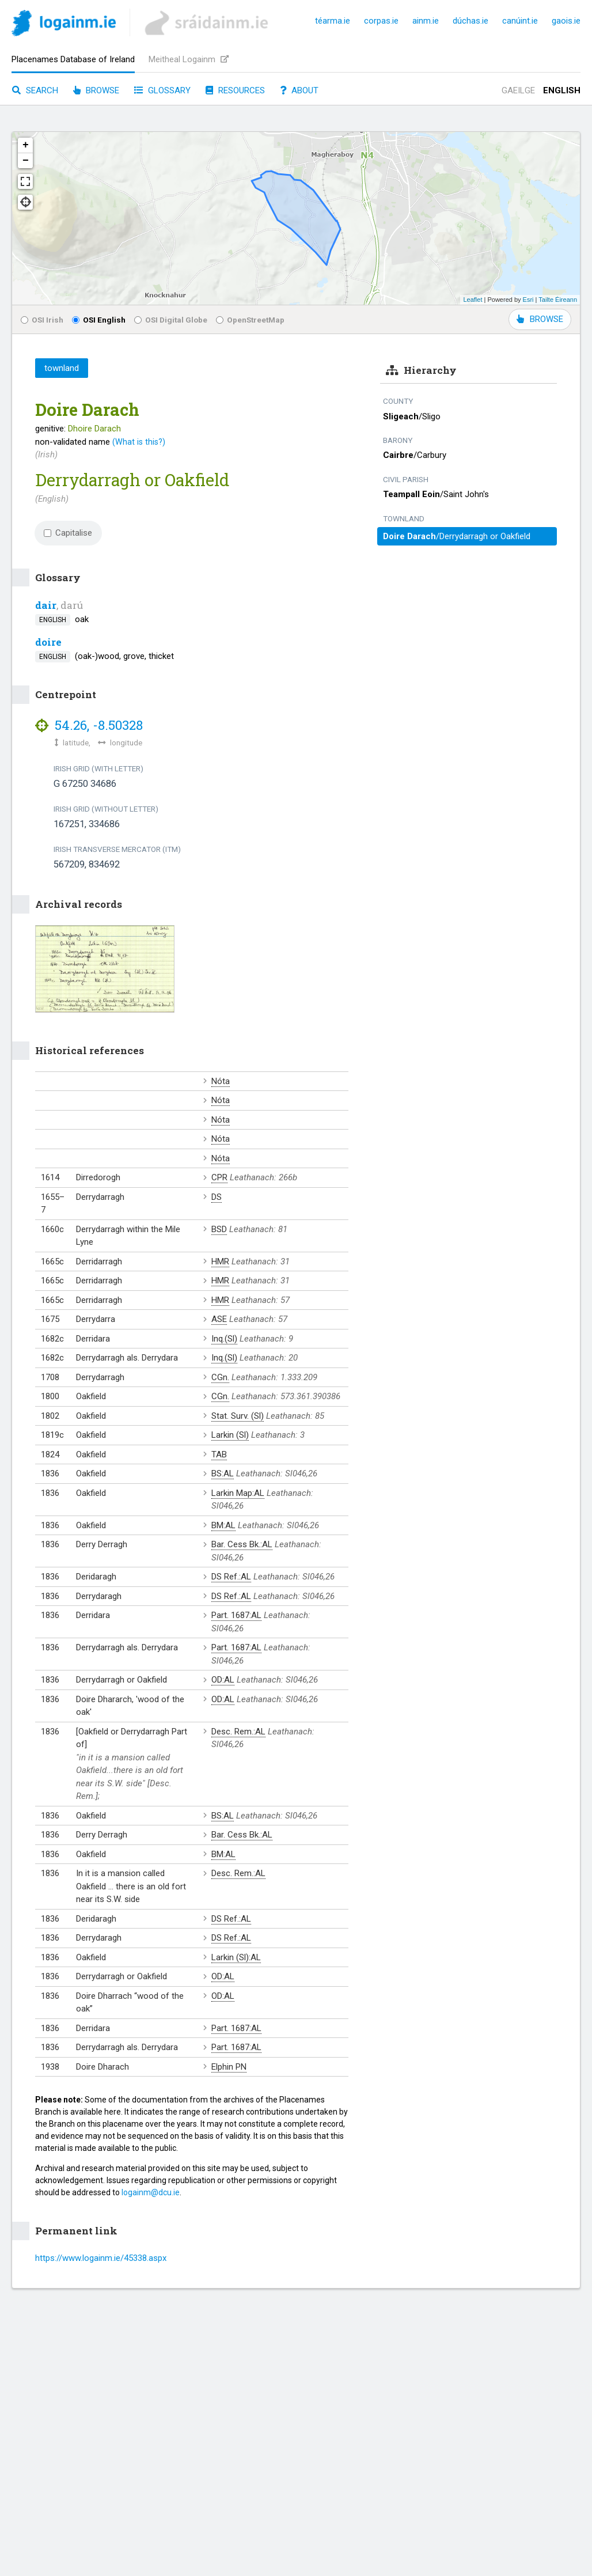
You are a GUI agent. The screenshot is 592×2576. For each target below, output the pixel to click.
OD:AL (222, 1680)
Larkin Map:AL (237, 1493)
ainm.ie (425, 21)
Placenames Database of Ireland (73, 59)
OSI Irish (42, 319)
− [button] (25, 161)
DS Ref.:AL (231, 1576)
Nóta (220, 1081)
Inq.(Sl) (224, 1339)
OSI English (99, 319)
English (561, 90)
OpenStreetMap (250, 319)
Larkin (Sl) (230, 1435)
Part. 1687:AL (236, 1615)
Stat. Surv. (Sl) (237, 1416)
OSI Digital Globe (170, 319)
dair (45, 605)
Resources (235, 90)
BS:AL (222, 1473)
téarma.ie (332, 21)
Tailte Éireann (557, 299)
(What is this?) (138, 441)
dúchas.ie (470, 21)
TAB (219, 1454)
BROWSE (540, 319)
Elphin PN (228, 2067)
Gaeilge (518, 90)
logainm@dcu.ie (151, 2192)
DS (216, 1197)
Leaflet (472, 299)
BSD (219, 1229)
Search (35, 90)
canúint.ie (520, 21)
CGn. (220, 1377)
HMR (220, 1261)
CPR (219, 1177)
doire (48, 642)
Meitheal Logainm (189, 59)
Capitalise (68, 533)
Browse (96, 90)
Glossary (162, 90)
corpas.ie (381, 21)
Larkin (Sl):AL (236, 1957)
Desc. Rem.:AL (238, 1731)
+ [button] (25, 145)
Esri (528, 299)
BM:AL (223, 1525)
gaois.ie (566, 21)
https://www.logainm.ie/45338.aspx (100, 2258)
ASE (219, 1319)
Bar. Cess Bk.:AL (241, 1544)
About (299, 90)
